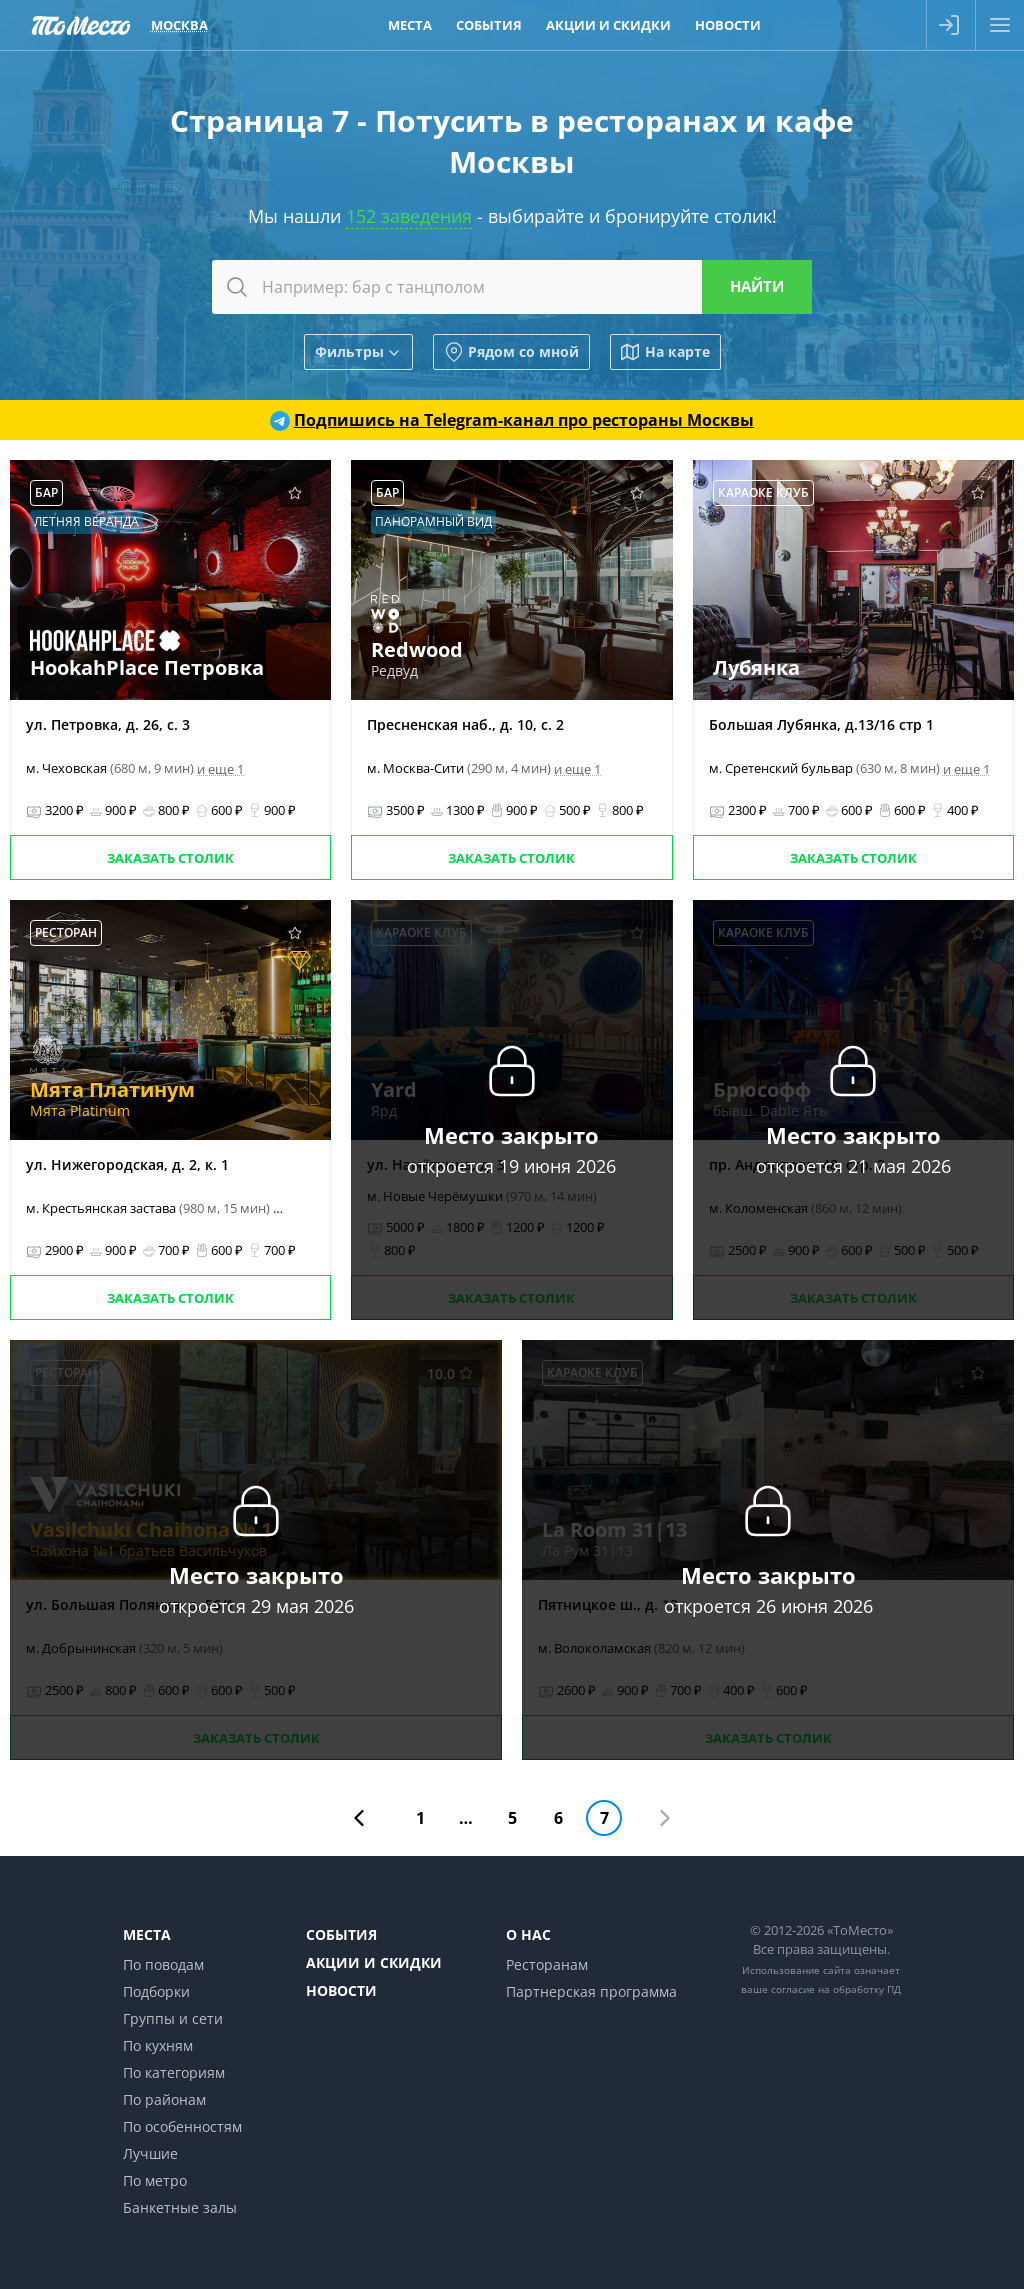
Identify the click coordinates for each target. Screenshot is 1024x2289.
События (341, 1934)
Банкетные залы (180, 2207)
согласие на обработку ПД (836, 1989)
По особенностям (182, 2126)
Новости (341, 1990)
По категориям (174, 2072)
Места (147, 1934)
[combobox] (512, 287)
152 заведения (409, 216)
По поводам (163, 1964)
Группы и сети (173, 2018)
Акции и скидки (374, 1962)
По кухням (158, 2045)
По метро (155, 2180)
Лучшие (150, 2153)
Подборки (156, 1991)
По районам (164, 2099)
